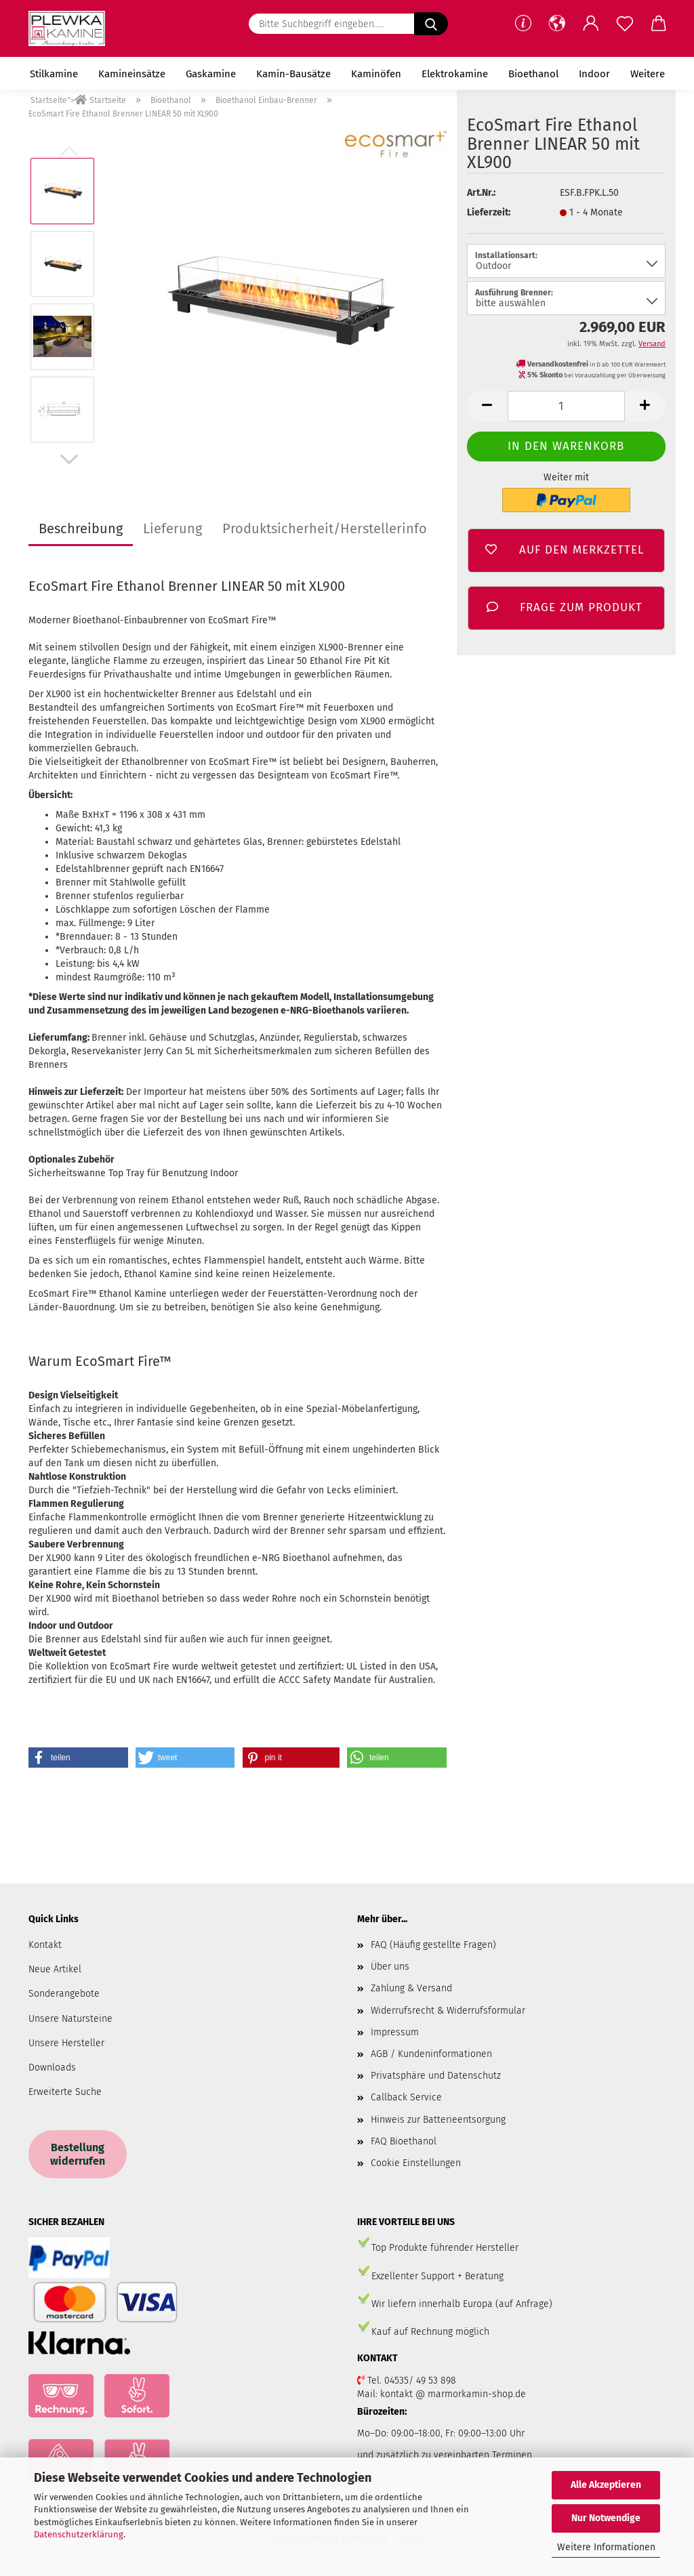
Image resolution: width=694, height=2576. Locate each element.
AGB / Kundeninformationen (431, 2054)
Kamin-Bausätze (293, 74)
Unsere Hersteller (66, 2043)
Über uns (390, 1966)
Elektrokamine (455, 74)
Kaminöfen (376, 74)
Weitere (647, 74)
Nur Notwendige (605, 2518)
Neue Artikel (54, 1969)
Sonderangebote (64, 1993)
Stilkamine (54, 74)
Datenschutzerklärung (78, 2534)
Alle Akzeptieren (606, 2485)
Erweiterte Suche (65, 2092)
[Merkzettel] (625, 23)
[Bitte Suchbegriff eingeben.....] (431, 23)
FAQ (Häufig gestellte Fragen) (433, 1945)
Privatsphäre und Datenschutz (436, 2075)
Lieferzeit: (488, 212)
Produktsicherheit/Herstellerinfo (324, 528)
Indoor (594, 74)
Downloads (52, 2067)
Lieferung (172, 528)
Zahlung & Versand (411, 1988)
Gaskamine (211, 74)
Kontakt (45, 1945)
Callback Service (406, 2097)
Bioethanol (533, 74)
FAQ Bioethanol (403, 2141)
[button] (557, 23)
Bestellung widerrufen (77, 2154)
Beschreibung (81, 528)
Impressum (395, 2032)
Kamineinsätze (131, 74)
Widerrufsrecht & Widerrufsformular (448, 2010)
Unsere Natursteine (70, 2018)
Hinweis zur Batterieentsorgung (438, 2119)
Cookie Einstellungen (416, 2163)
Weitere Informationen (606, 2547)
